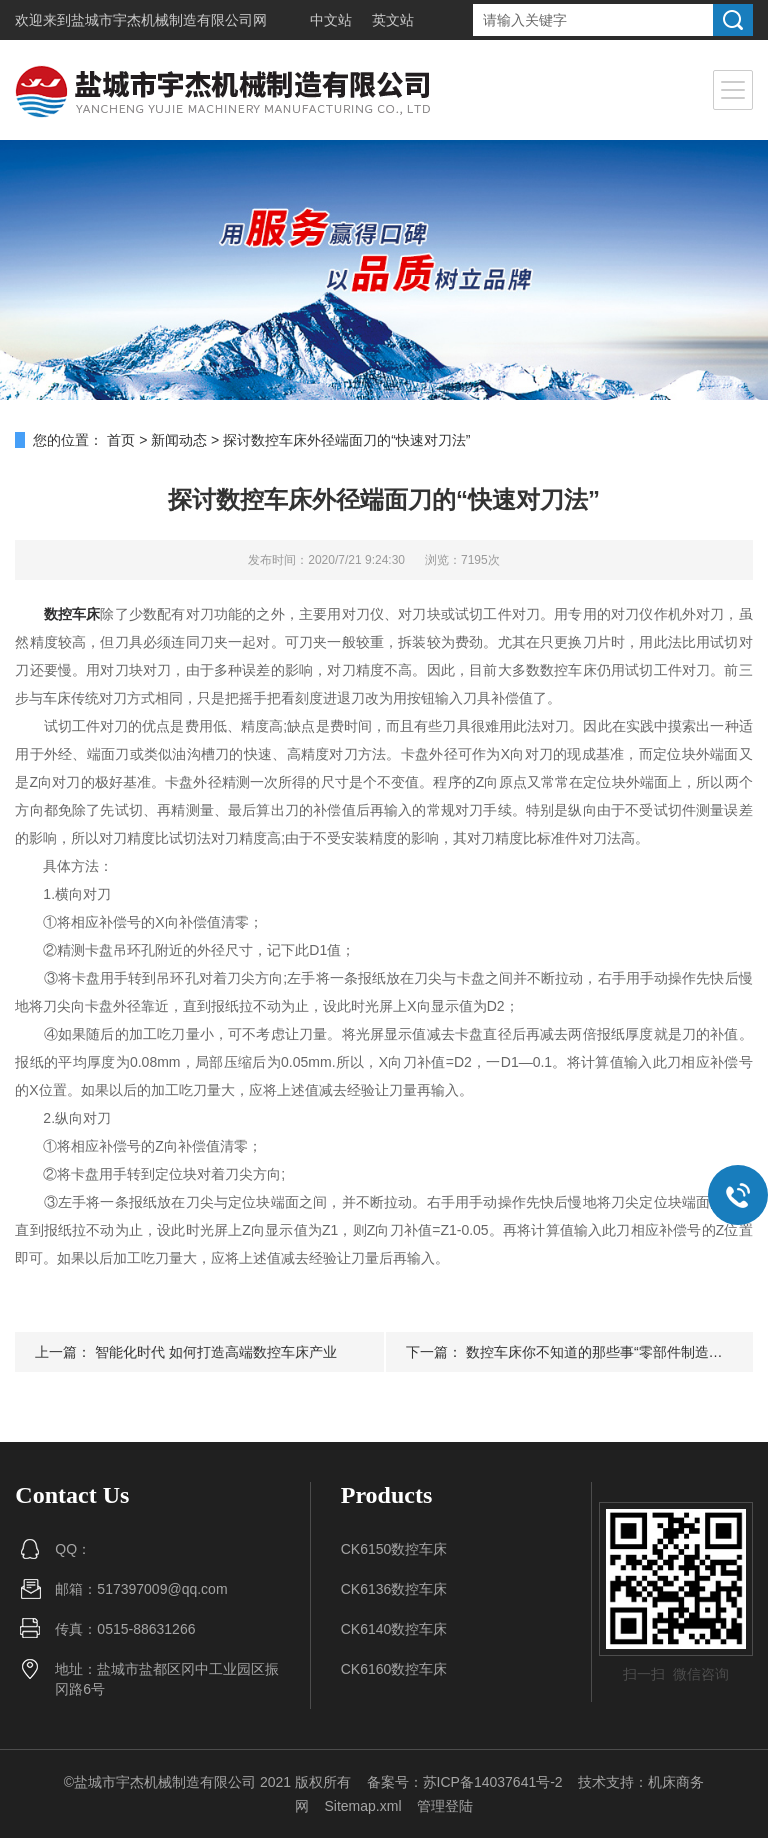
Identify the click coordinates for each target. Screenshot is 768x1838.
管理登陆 (445, 1806)
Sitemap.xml (362, 1806)
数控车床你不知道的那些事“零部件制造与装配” (610, 1352)
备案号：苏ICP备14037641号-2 (465, 1782)
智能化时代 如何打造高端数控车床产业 (216, 1352)
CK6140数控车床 (394, 1629)
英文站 (393, 20)
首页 (121, 440)
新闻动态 (179, 440)
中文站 (331, 20)
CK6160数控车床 (394, 1669)
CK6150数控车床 (394, 1549)
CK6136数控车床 (394, 1589)
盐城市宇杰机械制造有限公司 (162, 20)
